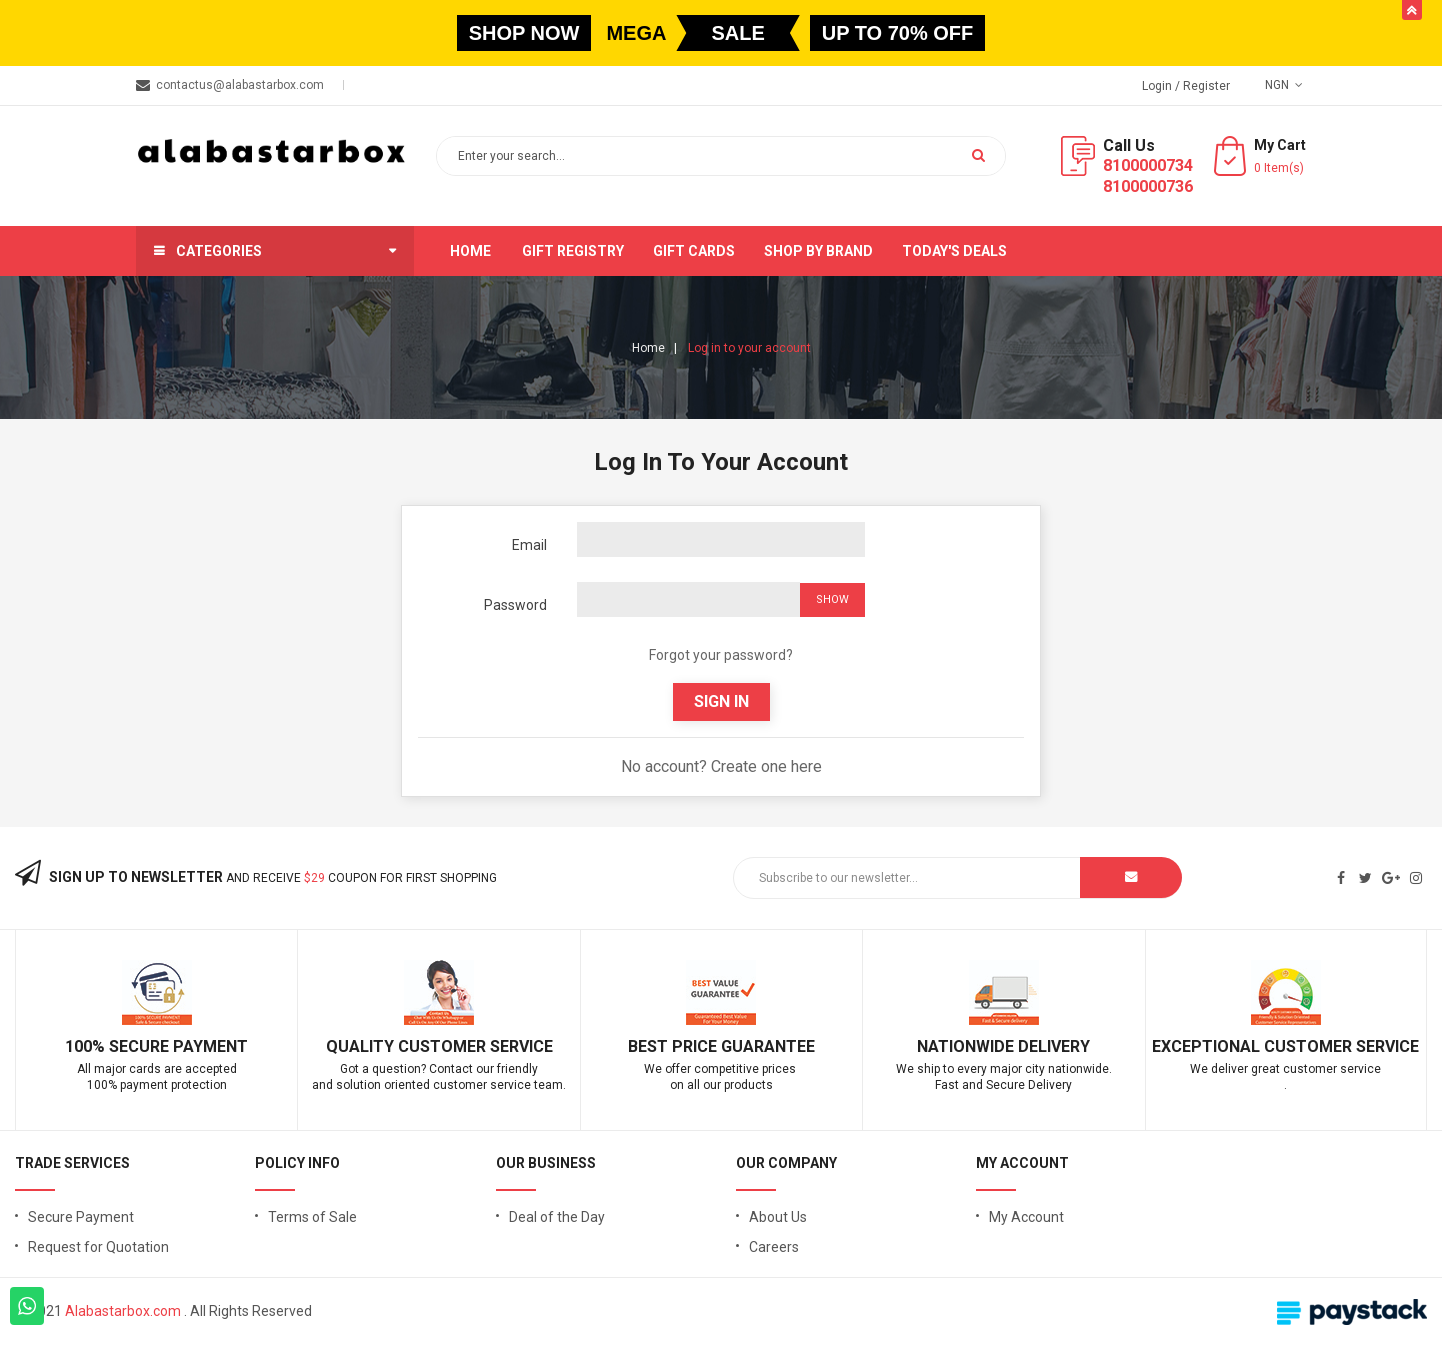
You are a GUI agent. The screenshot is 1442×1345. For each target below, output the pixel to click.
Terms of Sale (312, 1217)
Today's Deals (954, 251)
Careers (774, 1247)
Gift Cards (694, 251)
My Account (1026, 1217)
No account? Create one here (721, 766)
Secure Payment (81, 1217)
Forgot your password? (721, 655)
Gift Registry (573, 251)
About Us (778, 1217)
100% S (92, 1046)
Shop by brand (818, 251)
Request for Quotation (98, 1247)
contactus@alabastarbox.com (240, 85)
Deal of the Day (557, 1217)
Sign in (721, 701)
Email (529, 545)
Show (832, 599)
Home (470, 251)
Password (515, 605)
